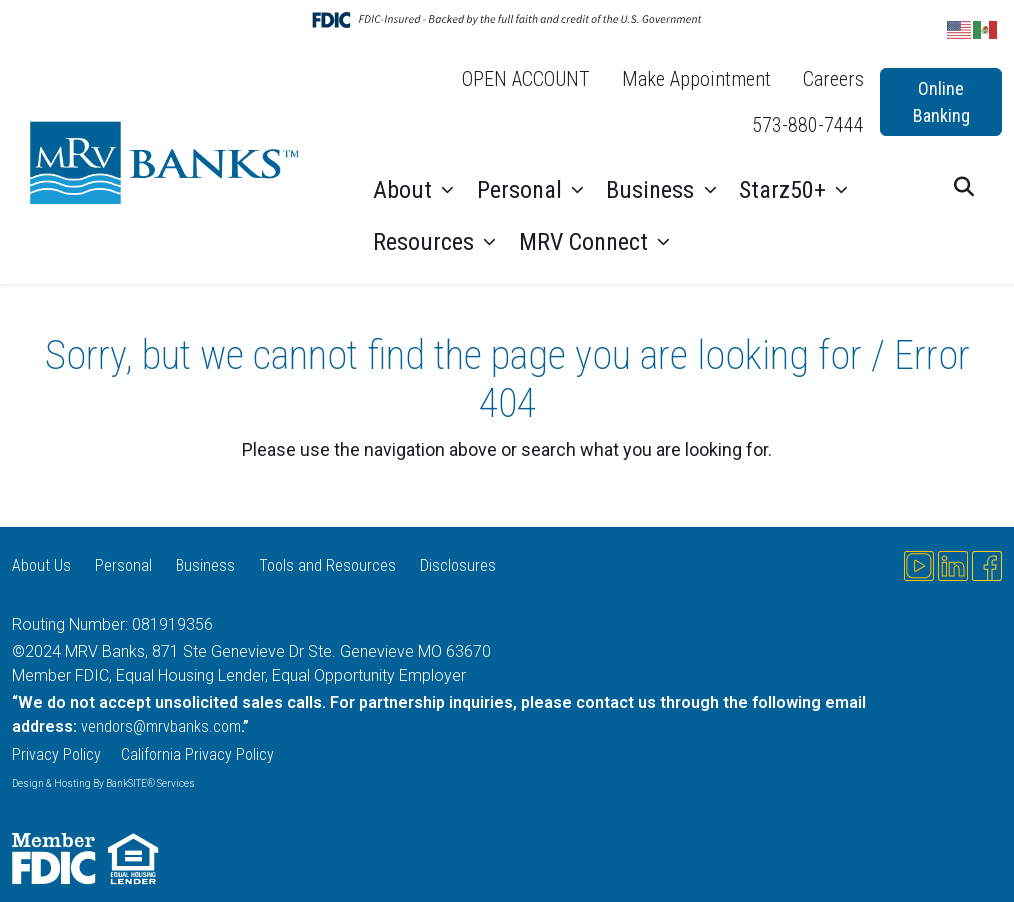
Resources (426, 242)
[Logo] (169, 161)
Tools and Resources (327, 565)
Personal (522, 190)
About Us (41, 565)
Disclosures (458, 565)
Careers (833, 79)
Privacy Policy (56, 754)
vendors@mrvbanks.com (161, 726)
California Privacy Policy (199, 754)
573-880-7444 (808, 125)
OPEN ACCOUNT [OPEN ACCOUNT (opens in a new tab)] (526, 79)
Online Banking (941, 102)
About (405, 190)
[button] (964, 187)
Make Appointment (696, 79)
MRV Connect (586, 242)
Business (653, 190)
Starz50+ (785, 190)
